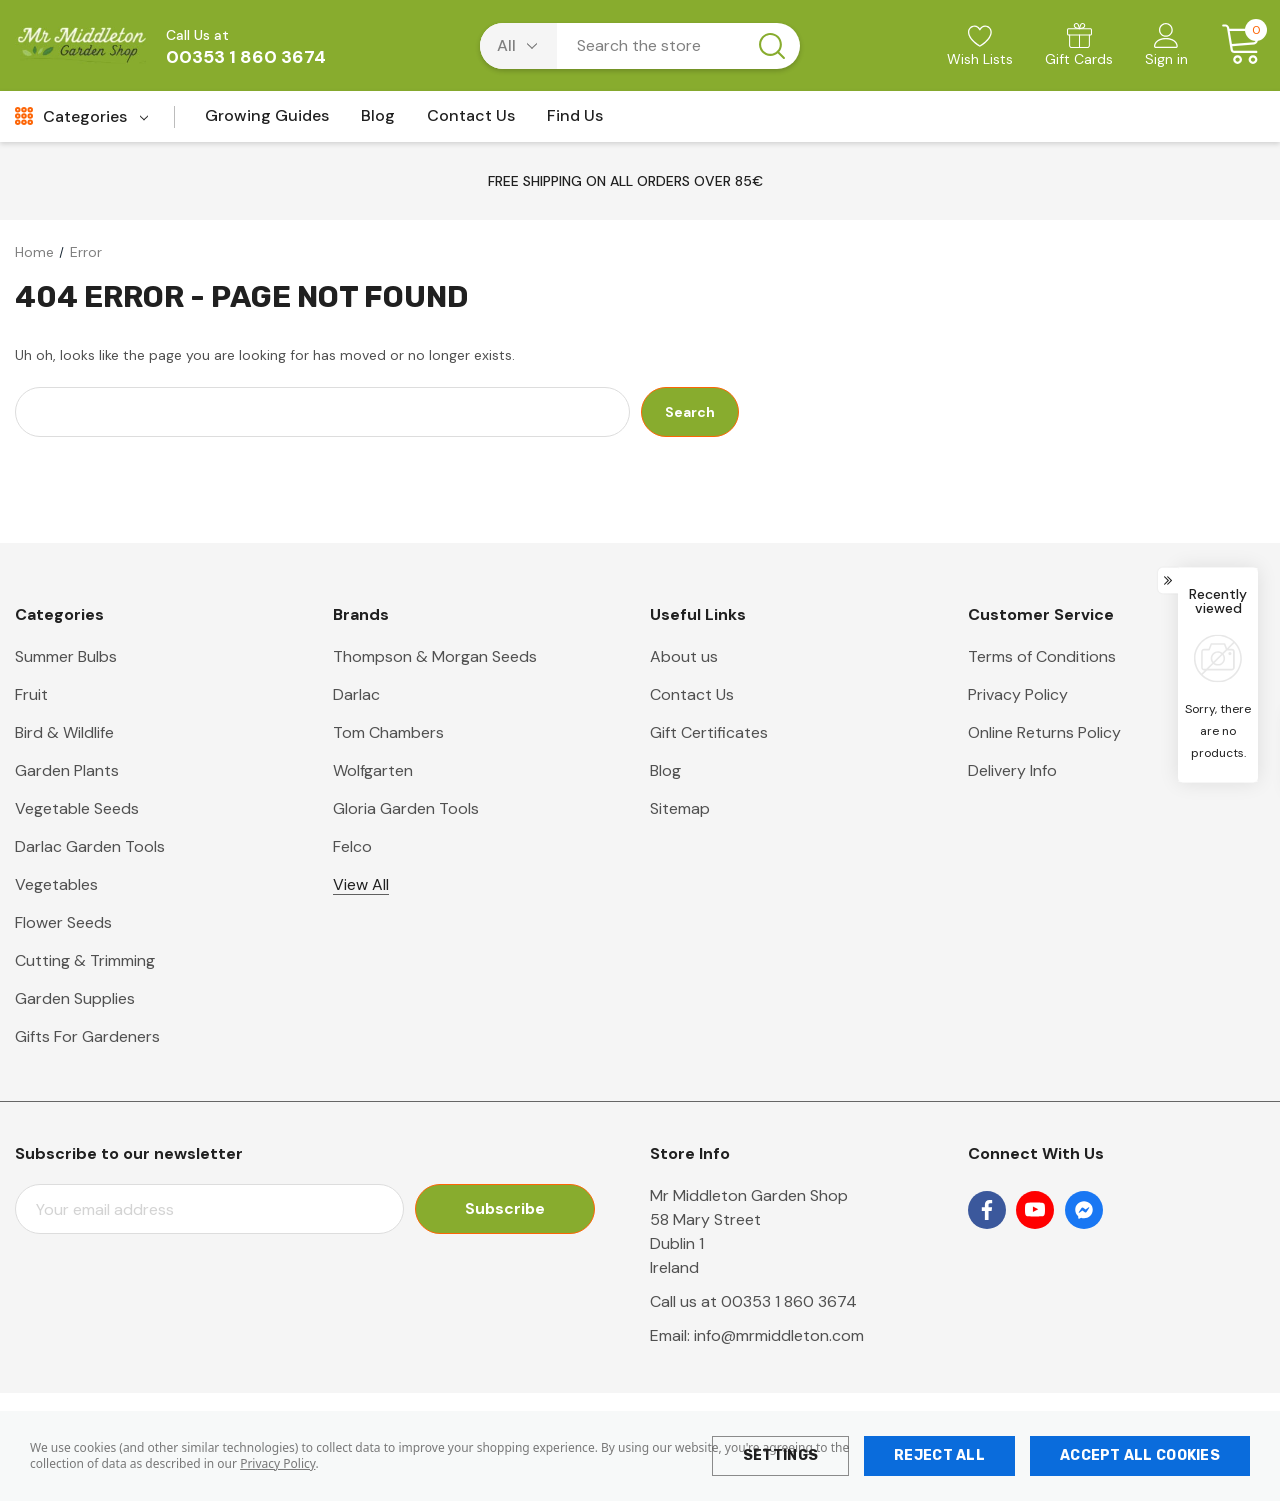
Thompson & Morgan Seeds (435, 656)
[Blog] (378, 121)
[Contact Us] (471, 121)
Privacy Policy (277, 1463)
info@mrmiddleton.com (779, 1335)
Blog (665, 770)
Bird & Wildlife (64, 732)
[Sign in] (1166, 47)
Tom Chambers (388, 732)
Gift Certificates (709, 732)
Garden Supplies (75, 998)
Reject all (939, 1455)
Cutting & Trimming (85, 960)
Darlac (356, 694)
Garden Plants (67, 770)
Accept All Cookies (1140, 1455)
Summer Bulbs (66, 656)
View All (361, 884)
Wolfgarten (373, 770)
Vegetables (56, 884)
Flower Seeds (63, 922)
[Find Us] (575, 121)
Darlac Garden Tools (90, 846)
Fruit (31, 694)
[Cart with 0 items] (1234, 45)
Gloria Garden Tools (406, 808)
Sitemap (680, 808)
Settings (780, 1455)
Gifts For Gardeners (87, 1036)
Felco (352, 846)
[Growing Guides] (267, 121)
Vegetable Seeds (77, 808)
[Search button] (772, 46)
